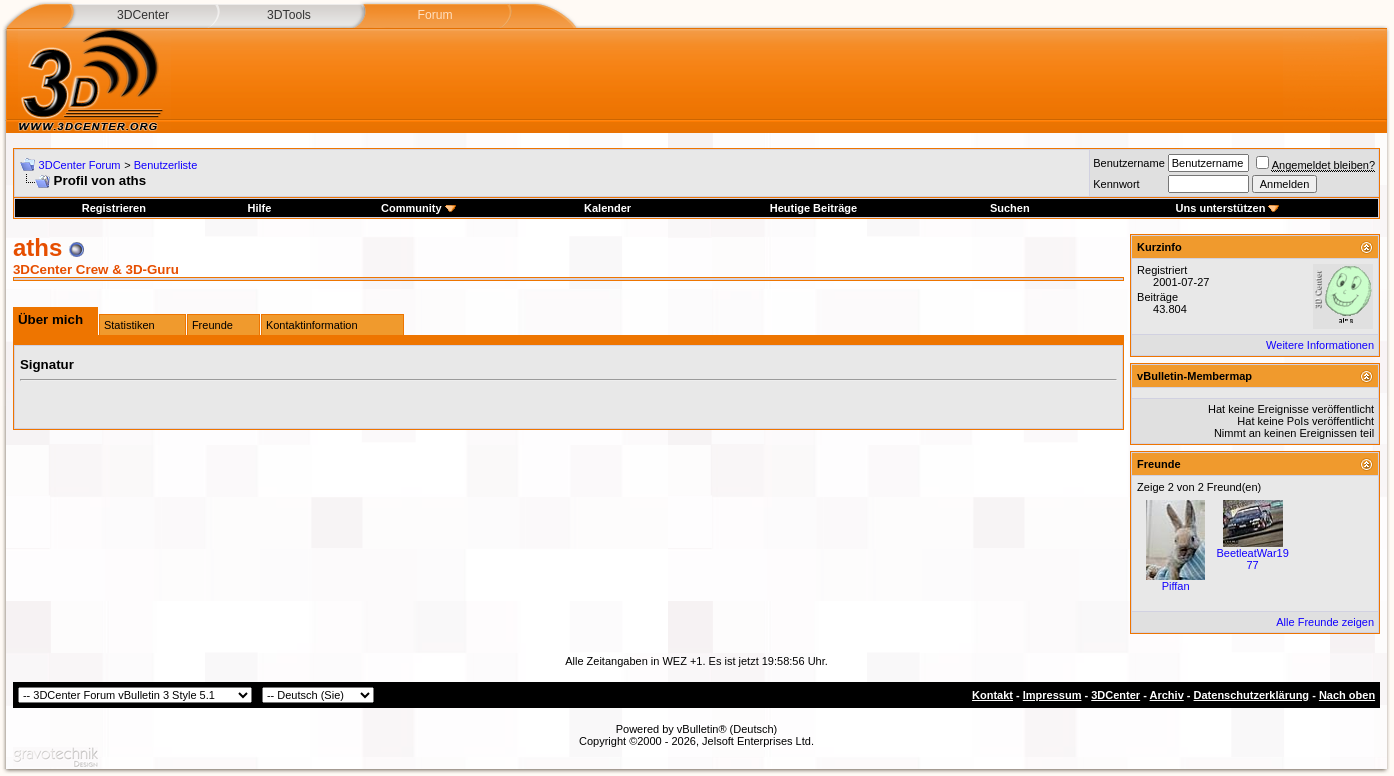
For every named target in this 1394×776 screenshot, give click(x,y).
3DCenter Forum (80, 165)
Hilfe (259, 208)
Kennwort (1116, 184)
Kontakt (992, 695)
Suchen (1010, 208)
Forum (434, 15)
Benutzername (1129, 163)
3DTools (289, 15)
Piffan (1176, 586)
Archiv (1167, 695)
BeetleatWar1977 (1252, 559)
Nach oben (1347, 695)
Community (418, 208)
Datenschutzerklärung (1252, 695)
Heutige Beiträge (813, 208)
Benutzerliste (166, 165)
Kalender (607, 208)
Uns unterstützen (1228, 208)
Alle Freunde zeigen (1325, 622)
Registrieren (114, 208)
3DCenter (143, 15)
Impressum (1052, 695)
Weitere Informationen (1320, 345)
